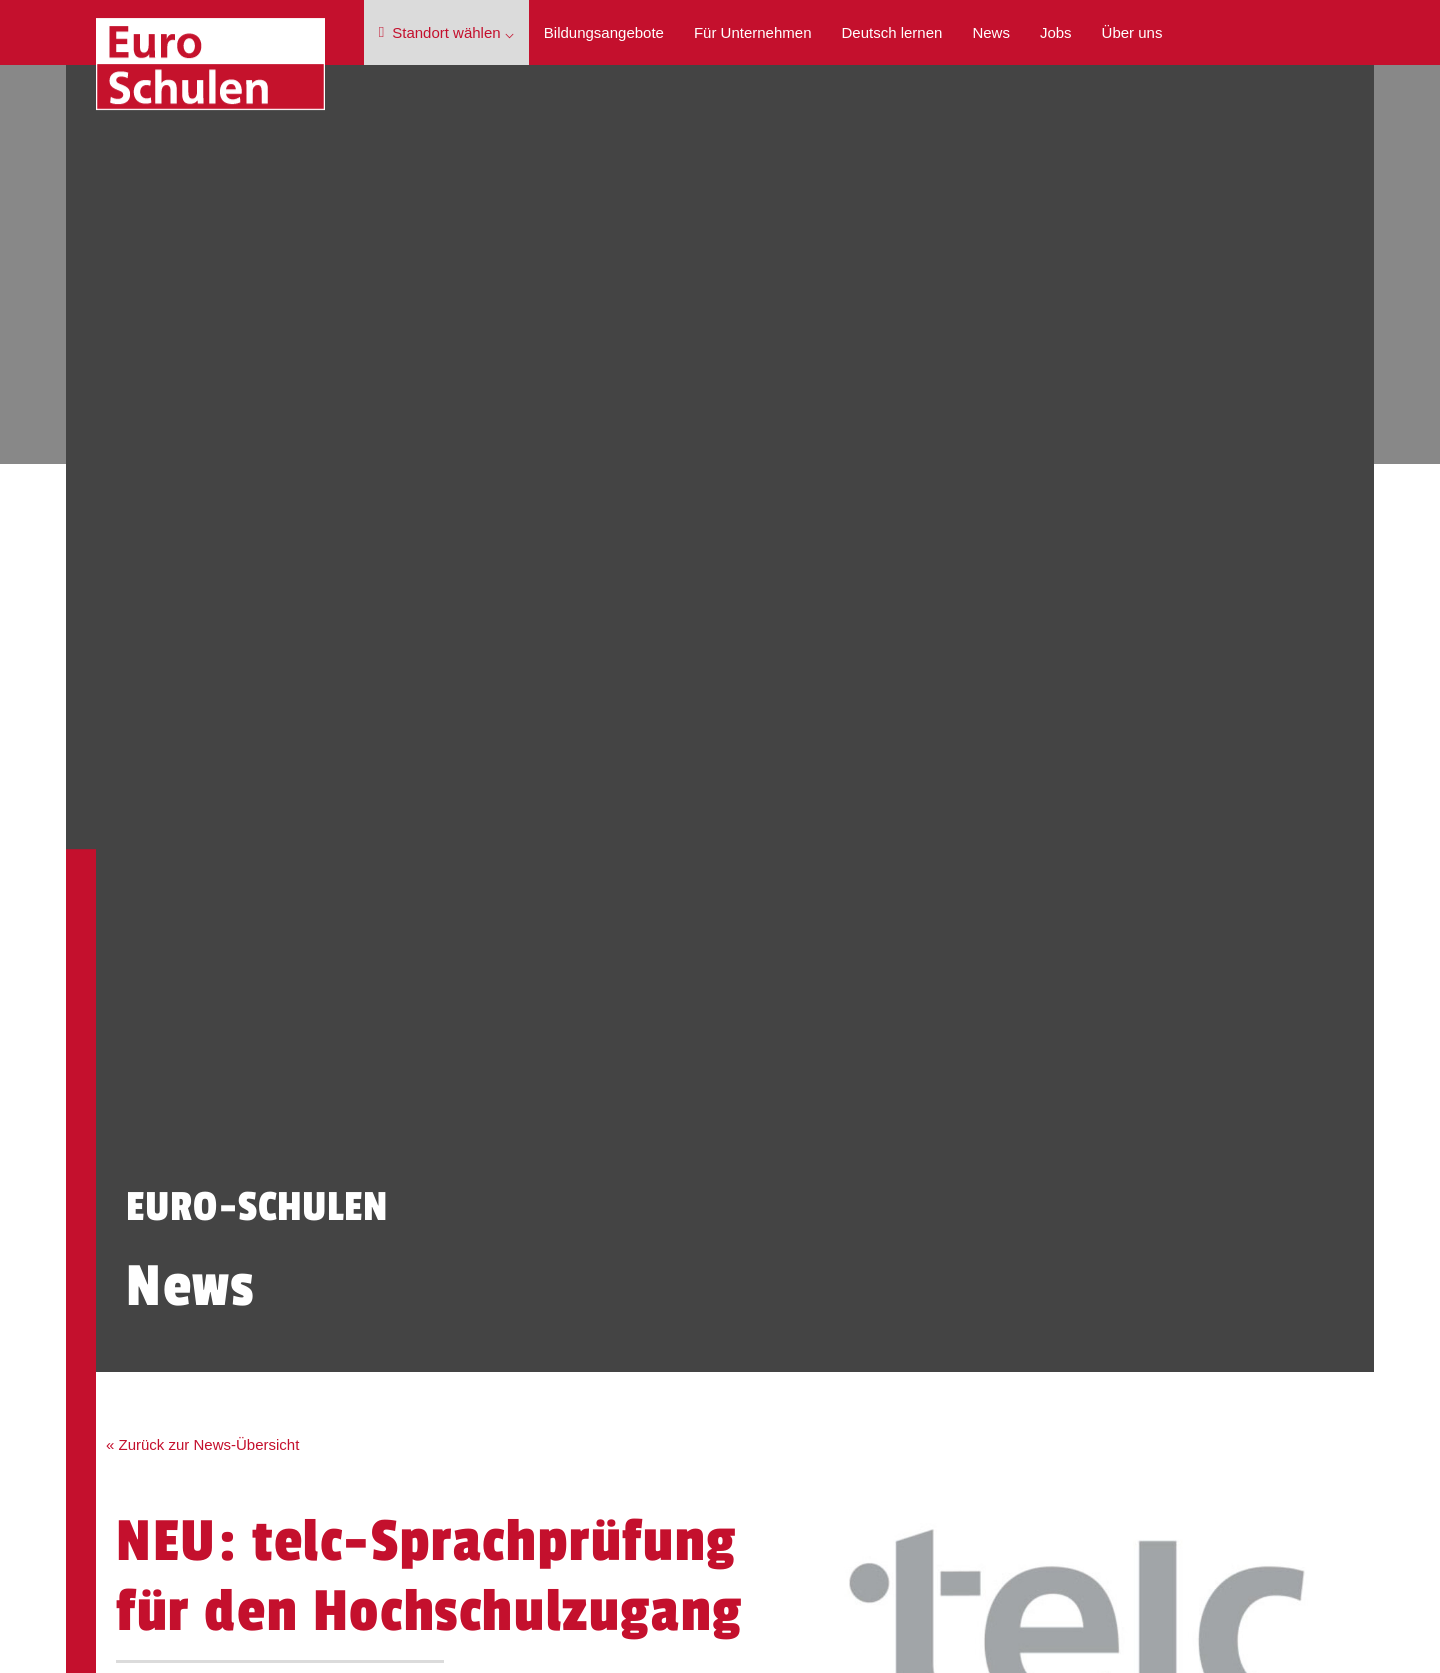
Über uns (1132, 32)
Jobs (1056, 32)
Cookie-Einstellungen (1093, 1172)
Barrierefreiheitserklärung (1106, 1222)
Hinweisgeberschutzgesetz (1111, 1197)
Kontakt (173, 1294)
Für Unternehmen (753, 32)
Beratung (291, 1294)
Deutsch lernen (891, 32)
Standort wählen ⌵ (446, 32)
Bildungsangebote (604, 32)
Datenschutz (1063, 1147)
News (991, 32)
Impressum (1059, 1122)
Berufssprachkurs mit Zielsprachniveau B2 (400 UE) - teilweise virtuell (829, 1157)
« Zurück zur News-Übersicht (212, 932)
